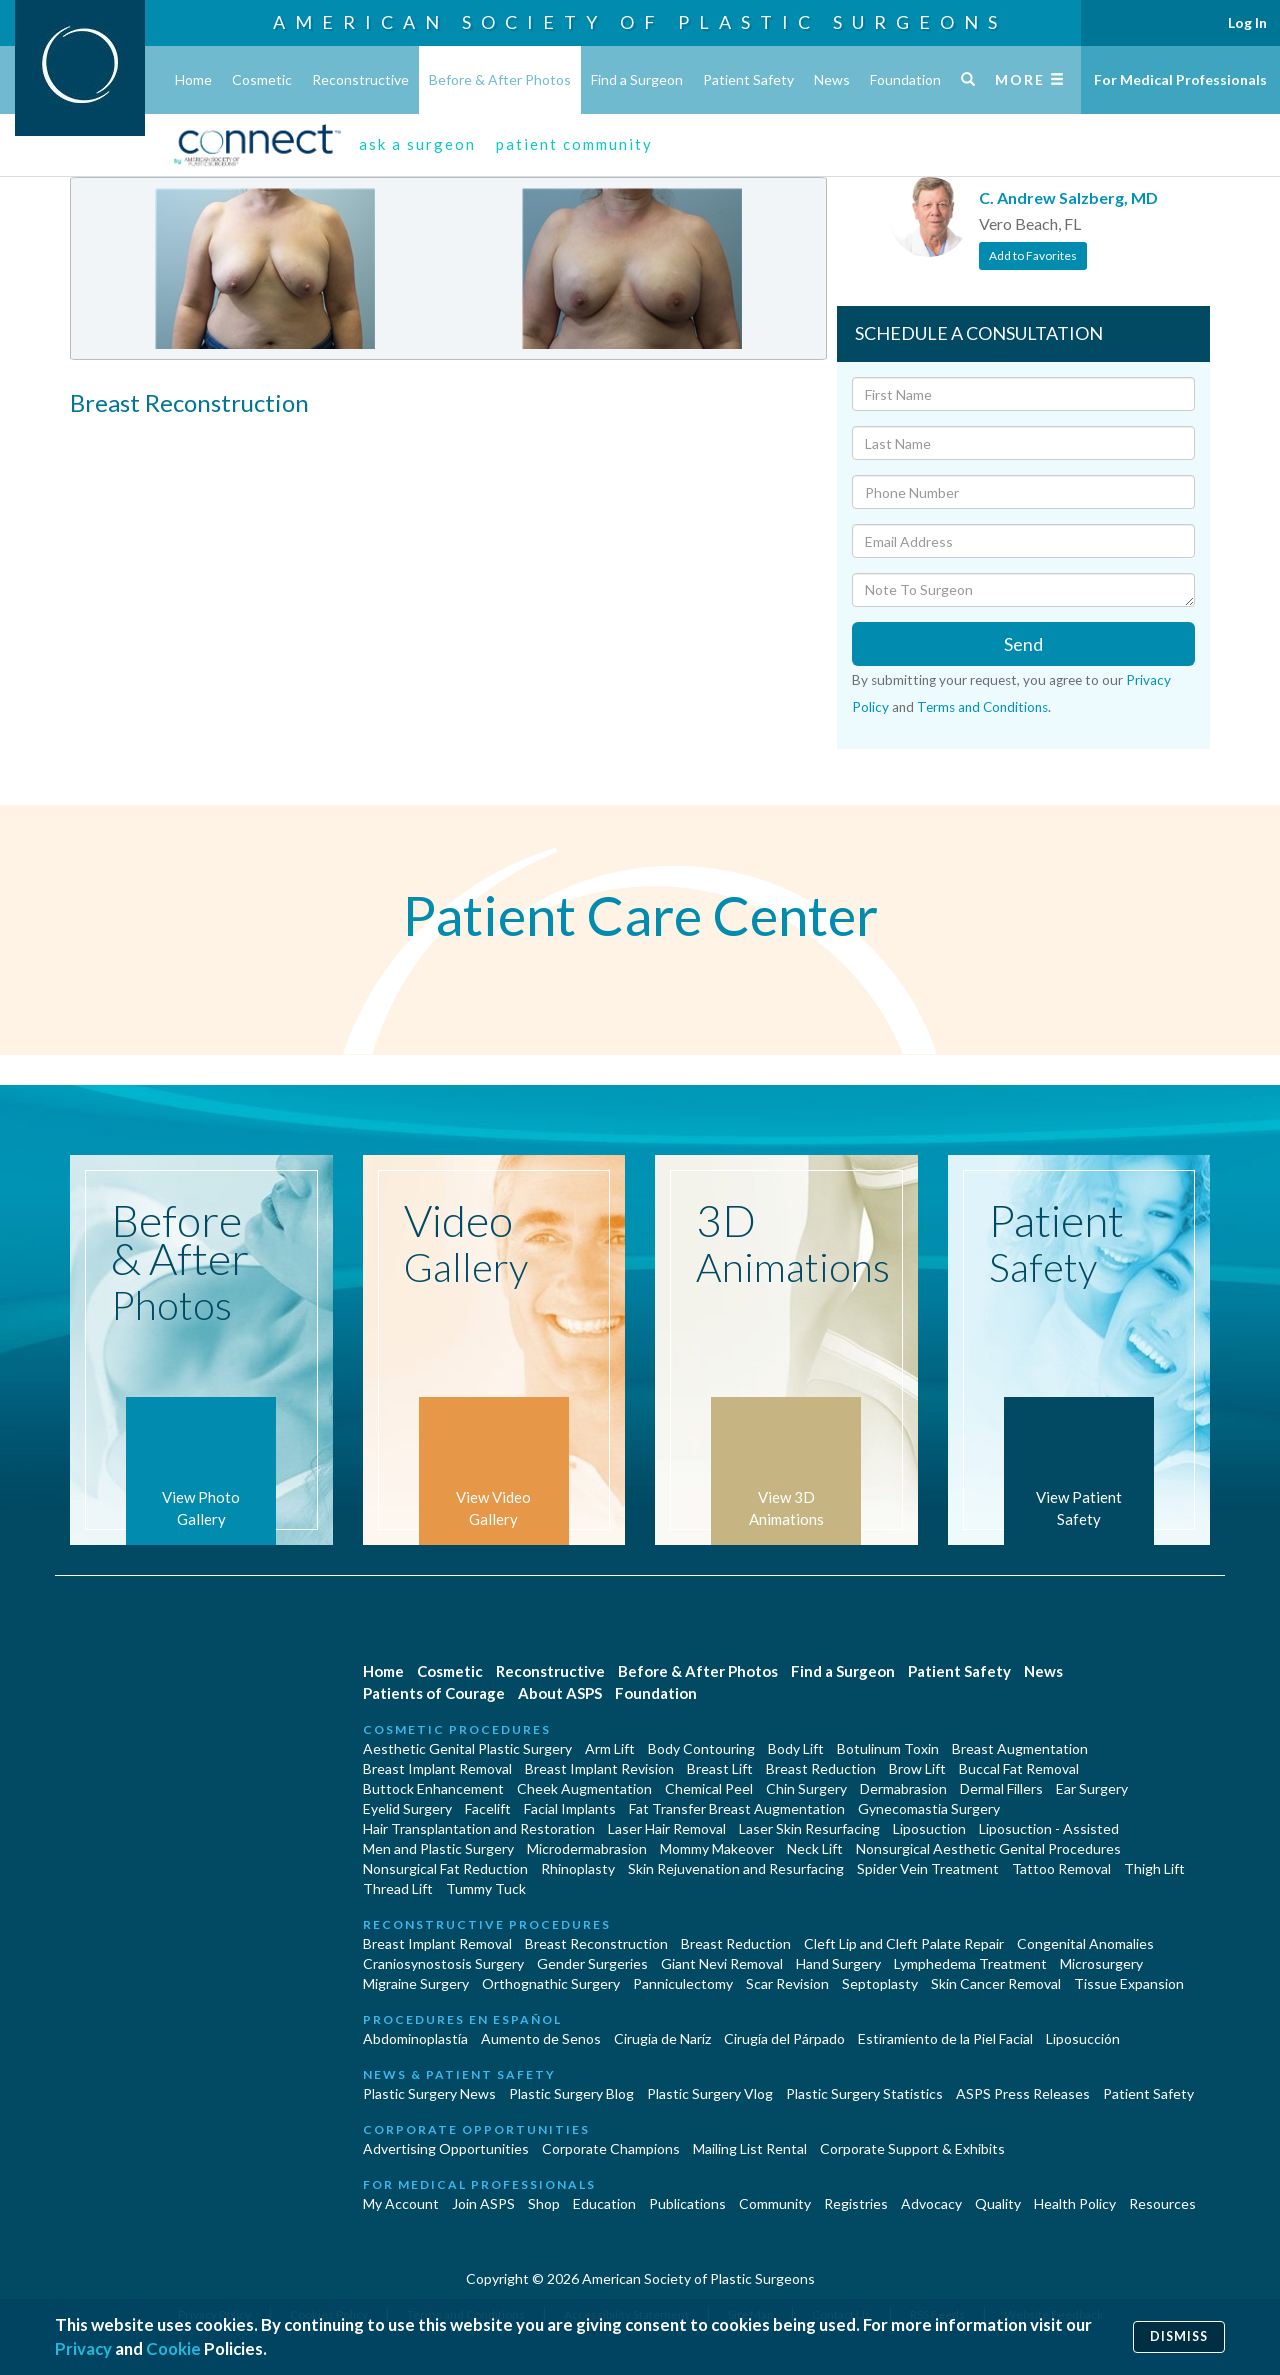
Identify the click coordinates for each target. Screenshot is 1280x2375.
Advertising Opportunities (446, 2148)
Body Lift (796, 1748)
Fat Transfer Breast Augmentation (737, 1808)
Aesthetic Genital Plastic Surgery (467, 1748)
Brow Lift (917, 1768)
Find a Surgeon (637, 79)
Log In (1247, 22)
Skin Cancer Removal (996, 1983)
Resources (1162, 2203)
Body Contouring (701, 1748)
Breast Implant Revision (599, 1768)
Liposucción (1083, 2038)
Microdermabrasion (587, 1848)
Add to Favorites (1033, 255)
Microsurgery (1101, 1963)
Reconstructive (360, 79)
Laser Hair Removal (667, 1828)
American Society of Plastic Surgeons (640, 22)
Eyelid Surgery (407, 1808)
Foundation (905, 79)
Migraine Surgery (416, 1983)
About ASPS (560, 1693)
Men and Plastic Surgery (438, 1848)
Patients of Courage (434, 1693)
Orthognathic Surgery (551, 1983)
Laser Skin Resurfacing (809, 1828)
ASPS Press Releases (1023, 2093)
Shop (544, 2203)
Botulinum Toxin (888, 1748)
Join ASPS (483, 2203)
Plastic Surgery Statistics (864, 2093)
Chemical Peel (709, 1788)
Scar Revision (787, 1983)
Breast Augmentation (1020, 1748)
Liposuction (929, 1828)
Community (775, 2203)
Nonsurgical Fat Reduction (445, 1868)
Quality (998, 2203)
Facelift (488, 1808)
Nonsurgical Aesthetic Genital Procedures (988, 1848)
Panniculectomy (683, 1983)
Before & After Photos (500, 79)
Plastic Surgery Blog (571, 2093)
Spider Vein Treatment (928, 1868)
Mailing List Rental (750, 2148)
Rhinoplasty (578, 1868)
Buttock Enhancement (433, 1788)
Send (1023, 644)
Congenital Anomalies (1085, 1943)
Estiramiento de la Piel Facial (945, 2038)
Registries (856, 2203)
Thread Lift (398, 1888)
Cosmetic (262, 79)
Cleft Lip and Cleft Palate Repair (904, 1943)
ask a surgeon (417, 144)
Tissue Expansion (1129, 1983)
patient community (574, 144)
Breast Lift (720, 1768)
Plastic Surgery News (429, 2093)
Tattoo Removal (1061, 1868)
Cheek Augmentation (584, 1788)
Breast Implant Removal (437, 1768)
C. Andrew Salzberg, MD (1068, 197)
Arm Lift (610, 1748)
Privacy (83, 2348)
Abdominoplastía (415, 2038)
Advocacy (931, 2203)
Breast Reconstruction (596, 1943)
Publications (687, 2203)
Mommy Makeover (717, 1848)
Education (604, 2203)
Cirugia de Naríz (662, 2038)
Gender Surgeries (592, 1963)
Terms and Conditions (982, 707)
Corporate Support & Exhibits (912, 2148)
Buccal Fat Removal (1019, 1768)
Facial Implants (570, 1808)
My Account (401, 2203)
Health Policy (1075, 2203)
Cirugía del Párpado (784, 2038)
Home (193, 79)
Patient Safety (748, 79)
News (832, 79)
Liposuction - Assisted (1049, 1828)
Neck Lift (815, 1848)
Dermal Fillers (1001, 1788)
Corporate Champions (611, 2148)
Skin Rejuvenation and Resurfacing (736, 1868)
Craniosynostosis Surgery (443, 1963)
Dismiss (1179, 2336)
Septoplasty (880, 1983)
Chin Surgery (806, 1788)
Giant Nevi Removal (722, 1963)
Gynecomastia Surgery (929, 1808)
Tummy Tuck (486, 1888)
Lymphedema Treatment (970, 1963)
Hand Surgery (838, 1963)
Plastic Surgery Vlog (710, 2093)
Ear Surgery (1092, 1788)
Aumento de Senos (541, 2038)
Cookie (173, 2348)
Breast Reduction (821, 1768)
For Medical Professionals (1180, 79)
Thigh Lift (1154, 1868)
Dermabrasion (903, 1788)
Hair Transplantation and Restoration (479, 1828)
